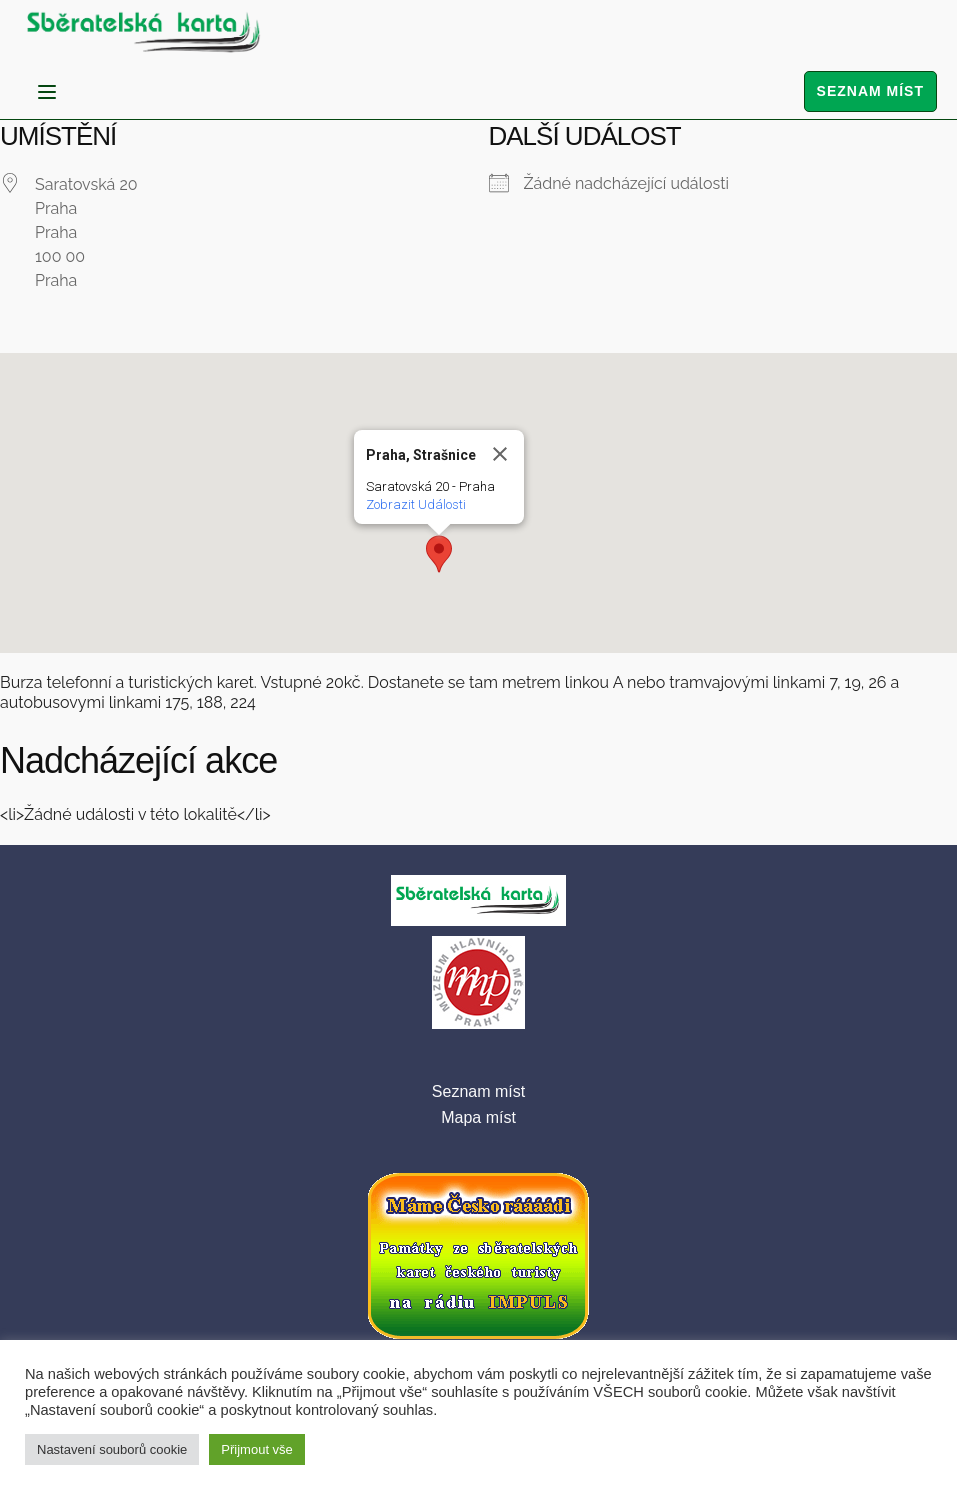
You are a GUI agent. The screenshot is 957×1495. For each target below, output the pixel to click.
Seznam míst (870, 91)
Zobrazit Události (416, 504)
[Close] (500, 454)
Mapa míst (478, 1117)
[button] (439, 554)
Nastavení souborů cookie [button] (112, 1449)
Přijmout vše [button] (257, 1449)
